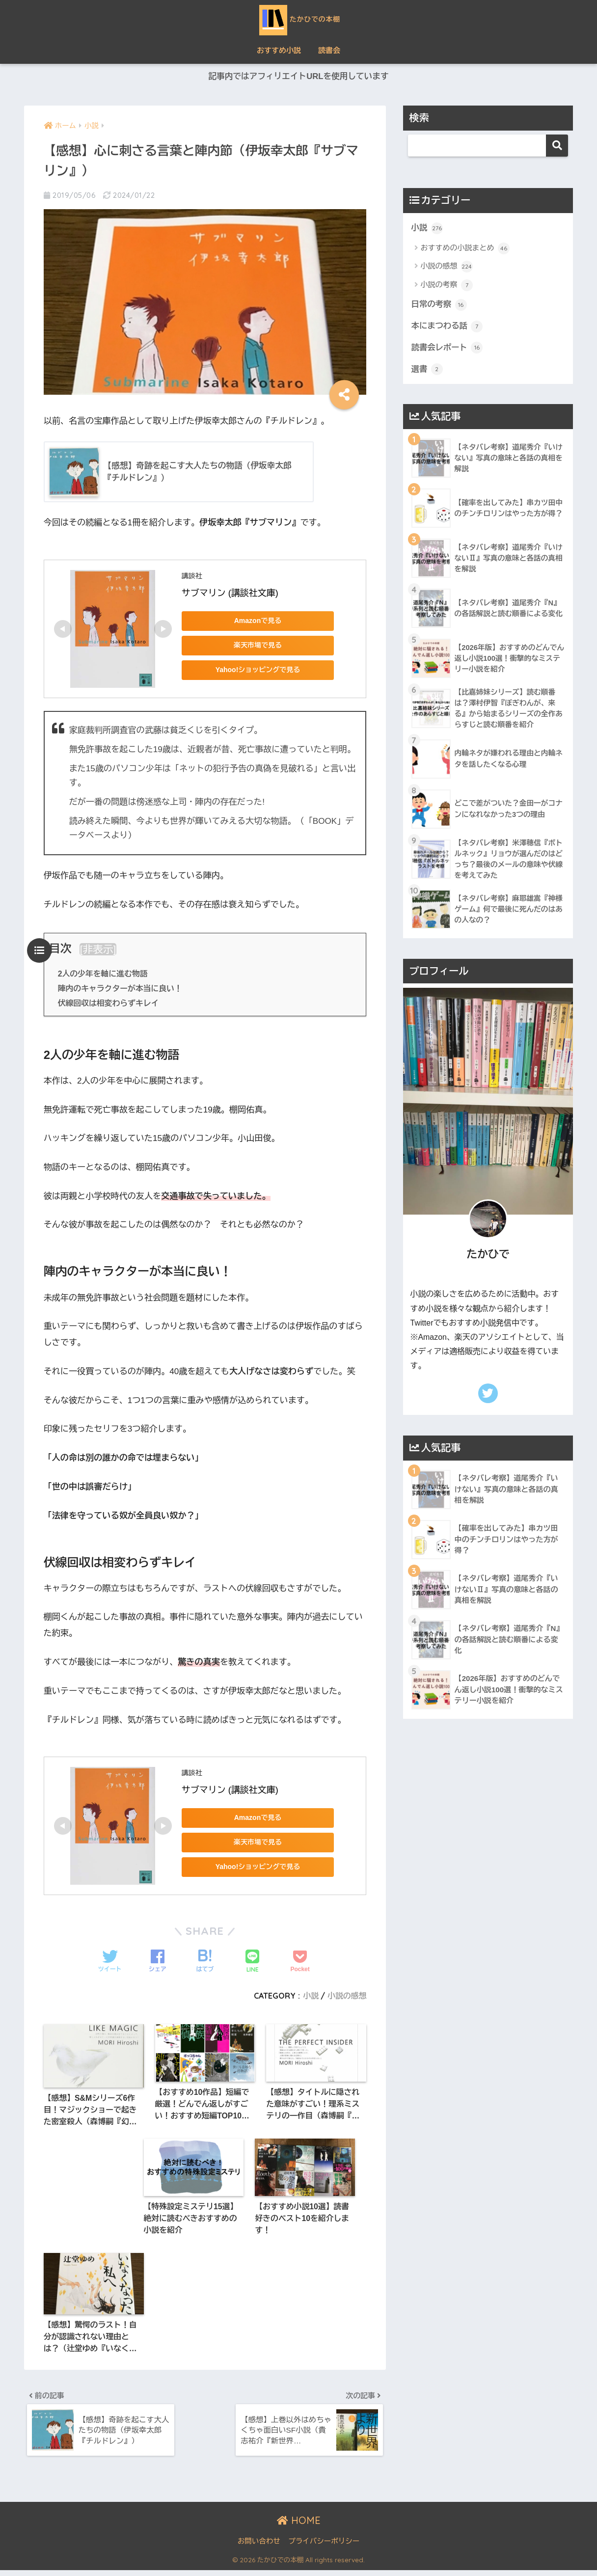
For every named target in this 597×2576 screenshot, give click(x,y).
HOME (299, 2526)
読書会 (329, 50)
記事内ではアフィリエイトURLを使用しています (298, 76)
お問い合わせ (259, 2547)
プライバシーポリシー (323, 2547)
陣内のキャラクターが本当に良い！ (122, 988)
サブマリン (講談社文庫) (230, 593)
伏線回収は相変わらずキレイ (110, 1003)
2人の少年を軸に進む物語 (104, 974)
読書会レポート (448, 349)
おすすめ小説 (279, 50)
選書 (427, 371)
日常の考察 (439, 305)
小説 (310, 1996)
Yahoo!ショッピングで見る (250, 670)
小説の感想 (346, 1996)
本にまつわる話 (448, 327)
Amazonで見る (249, 621)
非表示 (98, 950)
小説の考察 (447, 286)
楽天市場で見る (250, 646)
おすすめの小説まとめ (465, 249)
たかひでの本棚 (298, 19)
